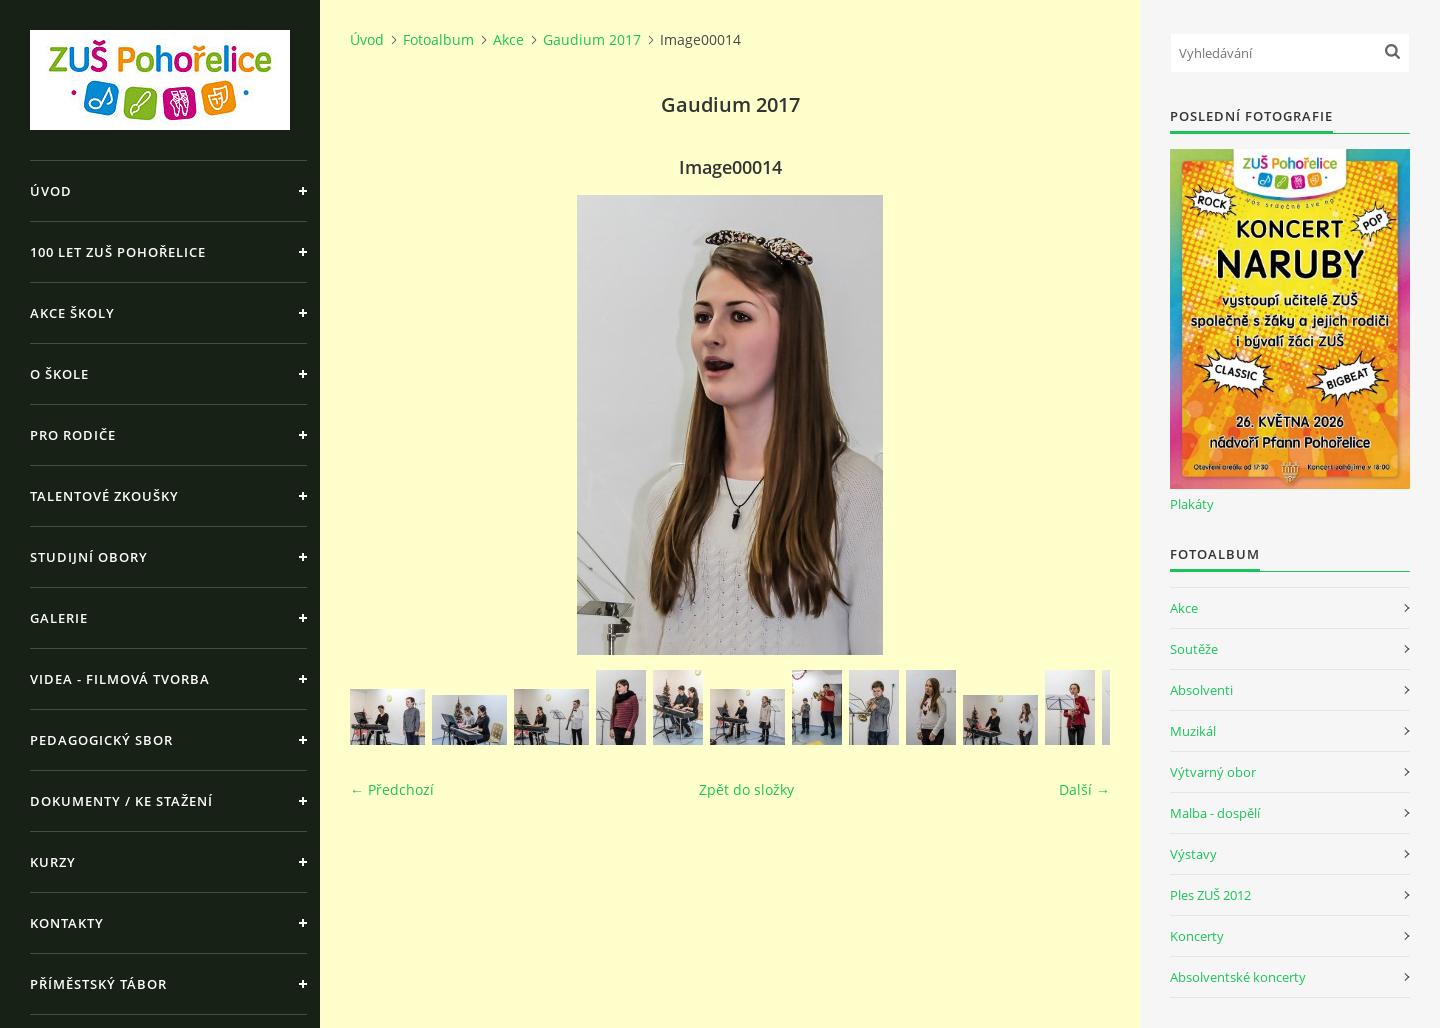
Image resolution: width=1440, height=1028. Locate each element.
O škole (59, 374)
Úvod (51, 191)
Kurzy (53, 862)
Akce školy (72, 313)
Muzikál (1193, 731)
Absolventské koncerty (1238, 977)
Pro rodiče (73, 435)
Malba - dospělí (1215, 813)
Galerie (59, 618)
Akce (508, 39)
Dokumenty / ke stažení (121, 801)
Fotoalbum (438, 39)
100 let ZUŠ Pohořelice (118, 252)
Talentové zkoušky (104, 496)
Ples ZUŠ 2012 (1210, 895)
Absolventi (1201, 690)
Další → (1084, 789)
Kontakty (67, 923)
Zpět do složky (746, 789)
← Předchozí (392, 789)
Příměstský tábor (98, 984)
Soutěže (1194, 649)
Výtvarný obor (1213, 772)
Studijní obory (89, 557)
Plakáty (1192, 504)
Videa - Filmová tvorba (120, 679)
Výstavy (1193, 854)
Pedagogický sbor (101, 740)
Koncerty (1197, 936)
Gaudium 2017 (592, 39)
